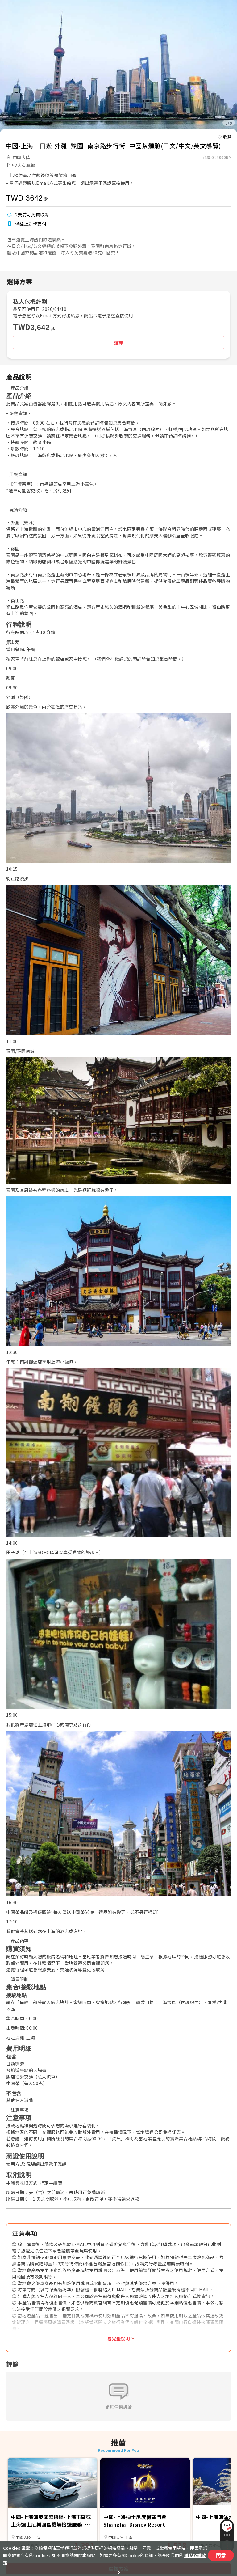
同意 (221, 2555)
